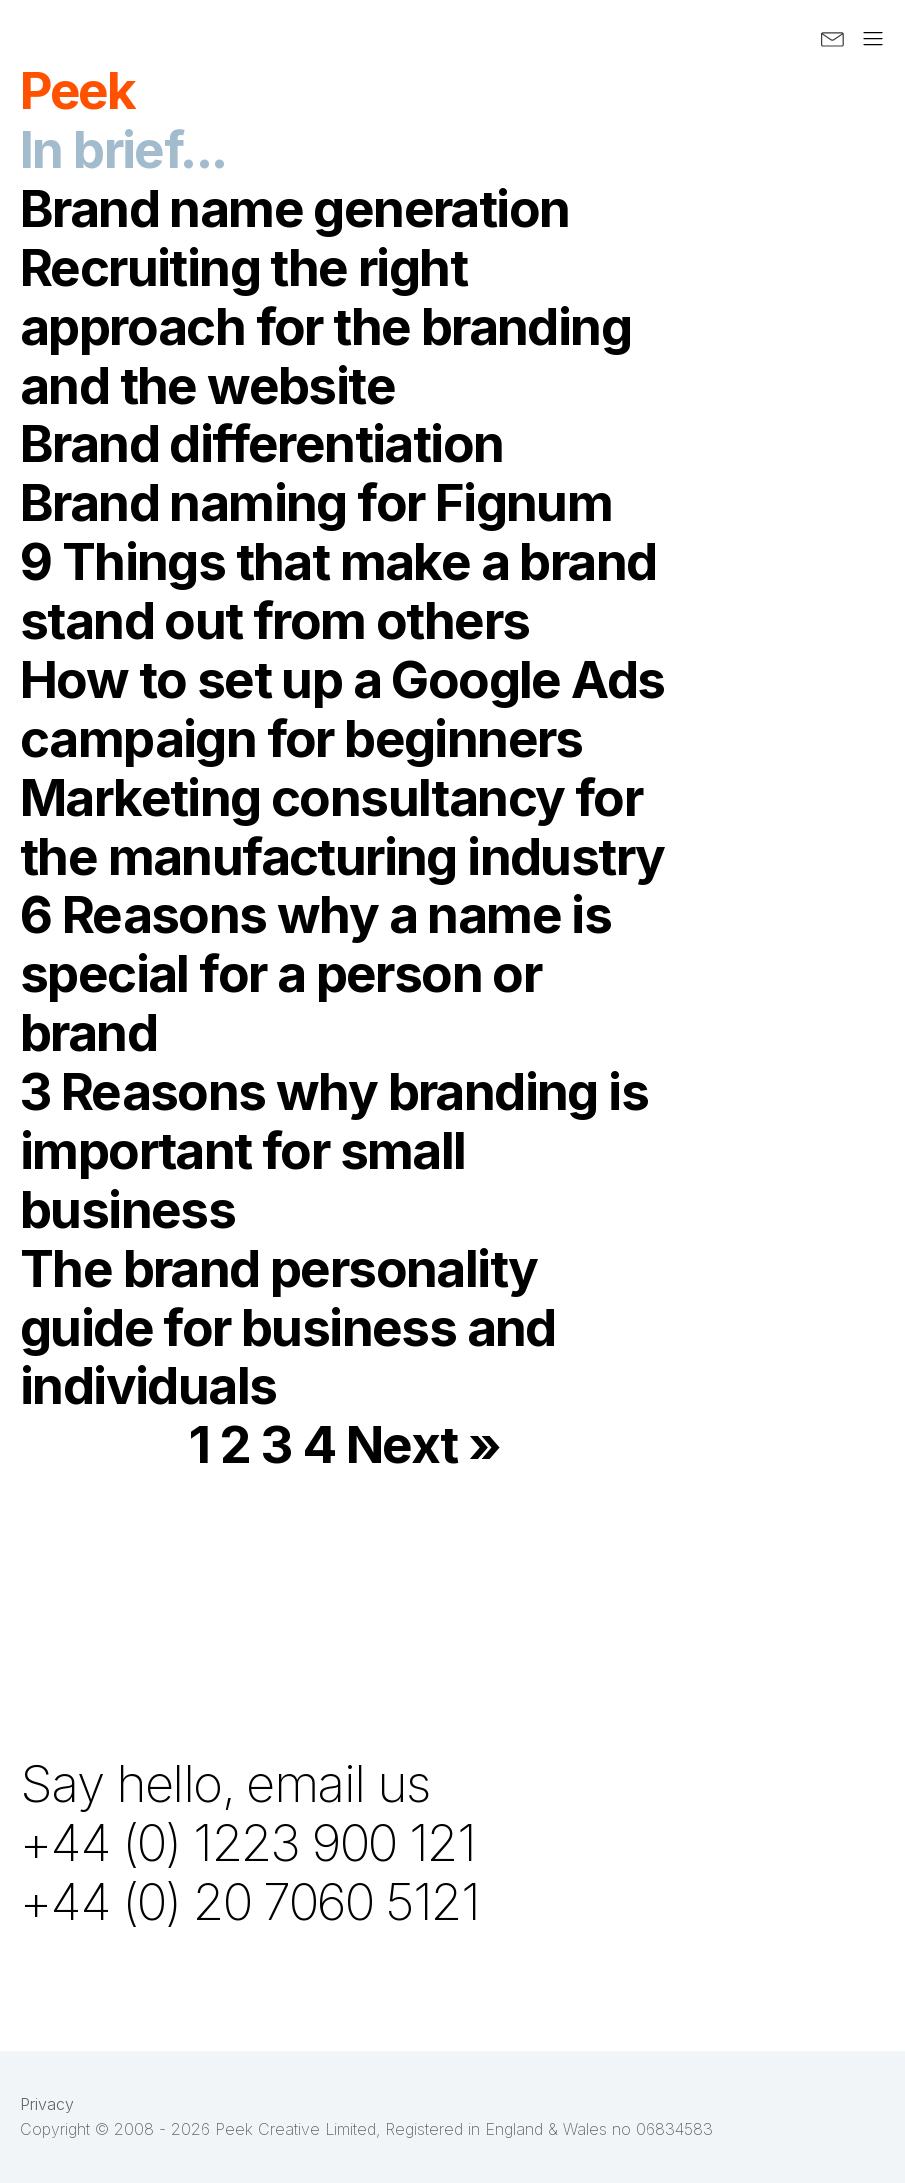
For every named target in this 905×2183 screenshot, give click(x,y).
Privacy (47, 2104)
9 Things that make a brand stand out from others (338, 590)
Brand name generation (294, 208)
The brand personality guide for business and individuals (288, 1327)
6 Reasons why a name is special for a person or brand (315, 973)
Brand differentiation (261, 443)
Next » (423, 1444)
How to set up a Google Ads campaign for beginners (342, 708)
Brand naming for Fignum (316, 502)
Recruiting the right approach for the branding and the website (325, 326)
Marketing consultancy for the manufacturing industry (342, 826)
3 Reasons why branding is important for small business (334, 1150)
